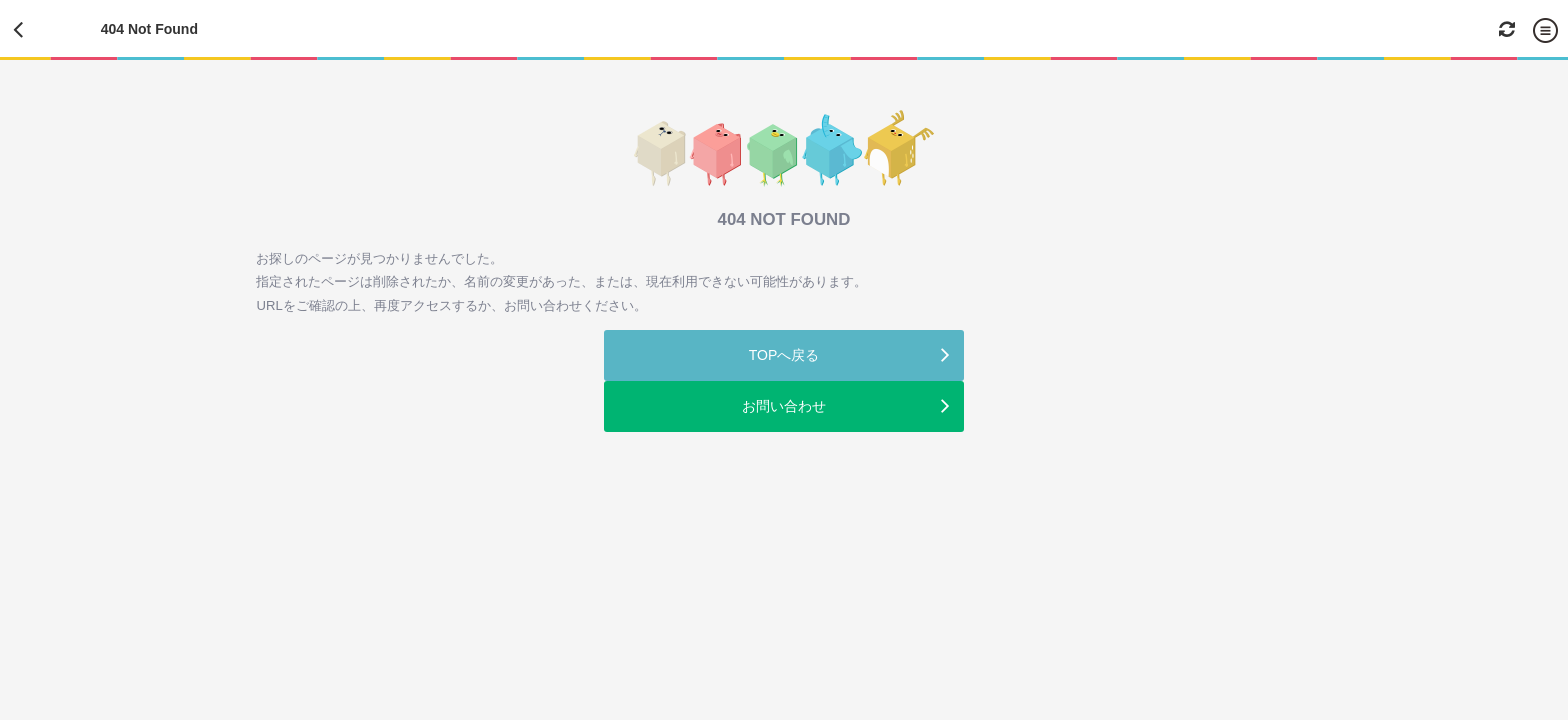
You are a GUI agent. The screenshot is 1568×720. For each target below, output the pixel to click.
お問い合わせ (784, 406)
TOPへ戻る (784, 355)
